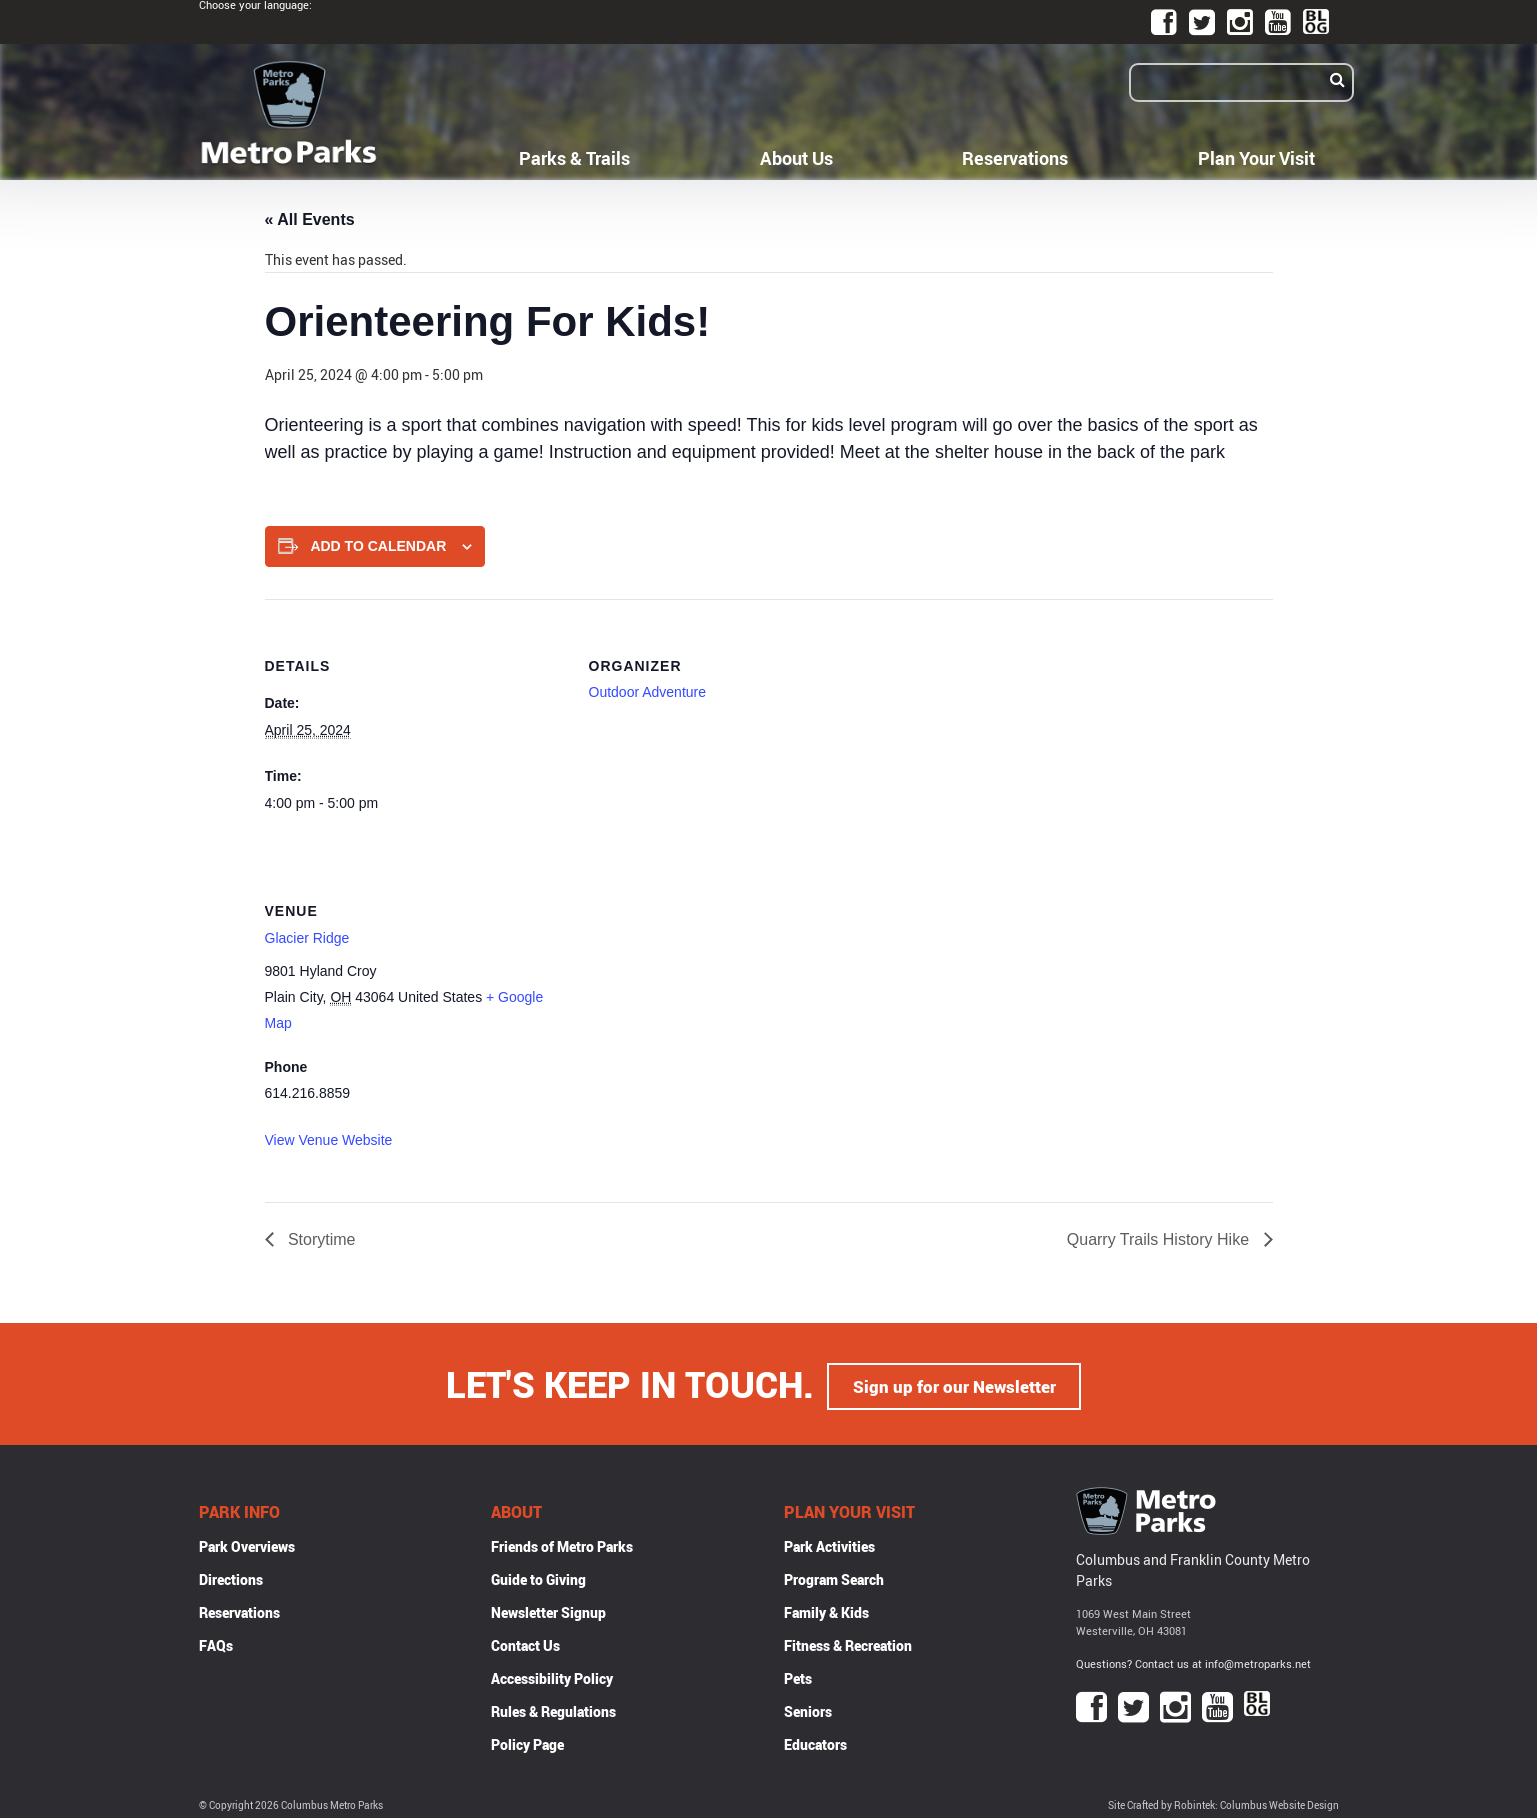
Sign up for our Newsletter (954, 1382)
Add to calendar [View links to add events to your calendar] (378, 546)
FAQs (216, 1641)
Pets (798, 1674)
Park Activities (829, 1542)
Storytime (320, 1239)
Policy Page (527, 1740)
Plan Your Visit (1256, 158)
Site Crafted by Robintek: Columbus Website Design (1223, 1801)
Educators (815, 1740)
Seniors (808, 1707)
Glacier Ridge (307, 938)
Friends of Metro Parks (562, 1542)
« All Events (310, 219)
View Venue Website (329, 1140)
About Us (796, 158)
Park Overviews (247, 1542)
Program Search (834, 1575)
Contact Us (525, 1641)
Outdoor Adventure (648, 692)
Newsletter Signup (548, 1608)
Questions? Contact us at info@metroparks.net (1193, 1660)
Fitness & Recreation (848, 1641)
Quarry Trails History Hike (1160, 1239)
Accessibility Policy (552, 1674)
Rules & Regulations (553, 1707)
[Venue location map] (694, 981)
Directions (231, 1575)
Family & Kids (826, 1608)
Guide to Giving (538, 1575)
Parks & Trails (574, 158)
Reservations (1015, 158)
